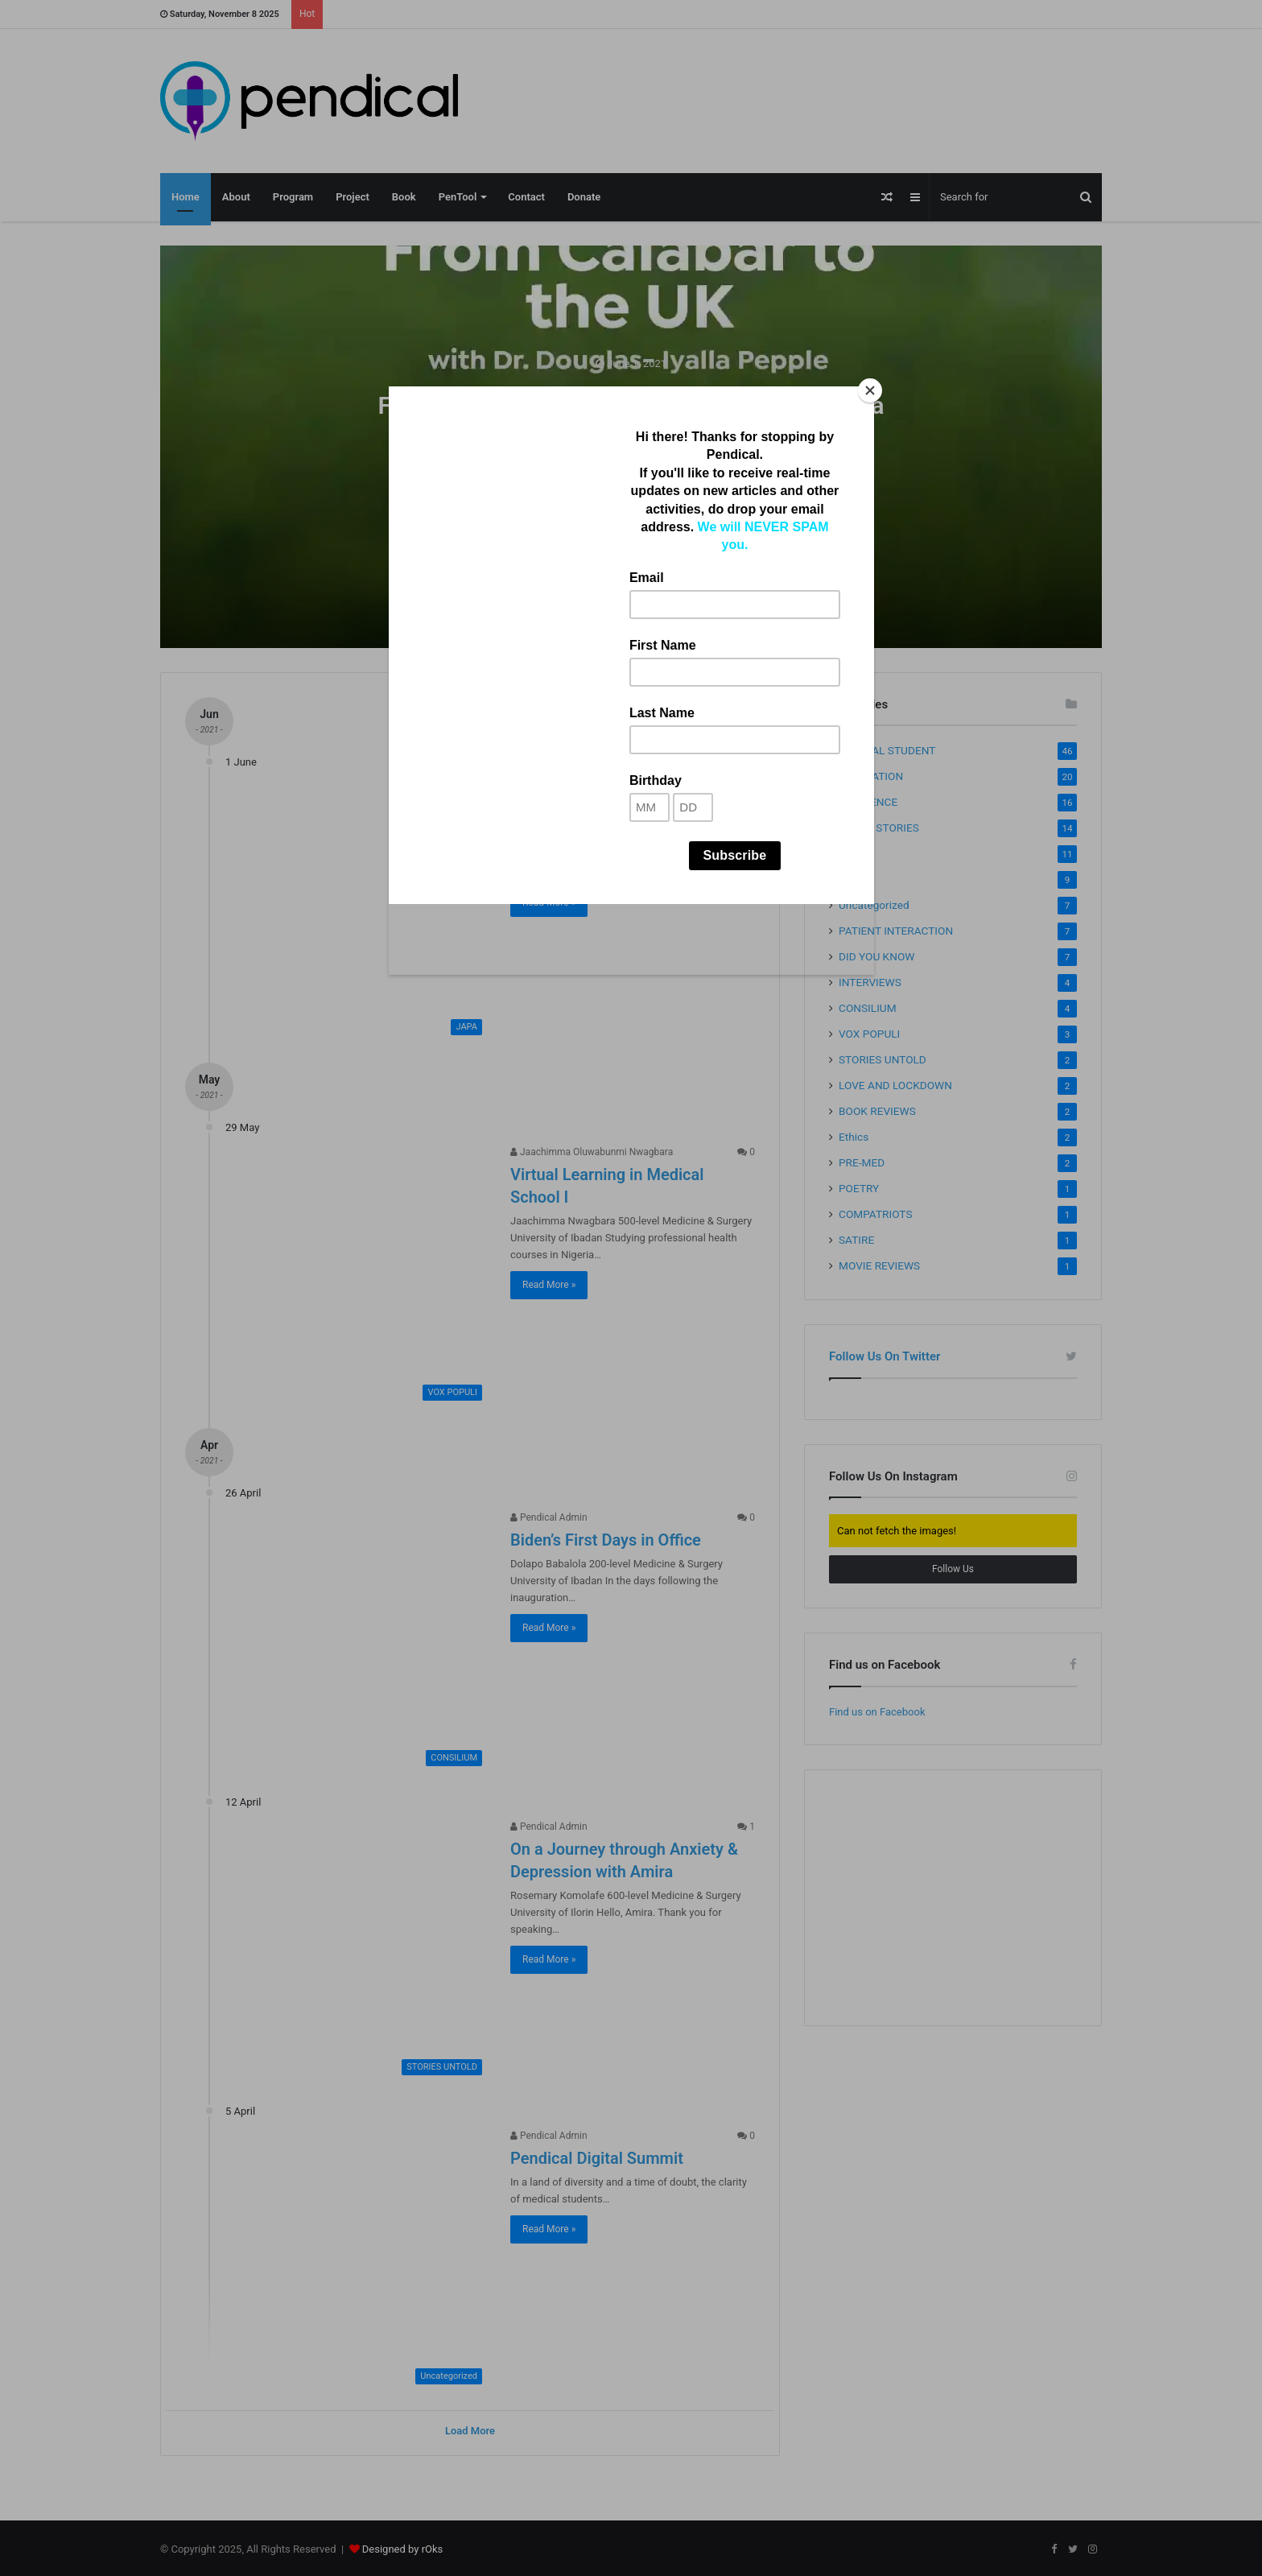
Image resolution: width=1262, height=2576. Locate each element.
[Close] (870, 390)
